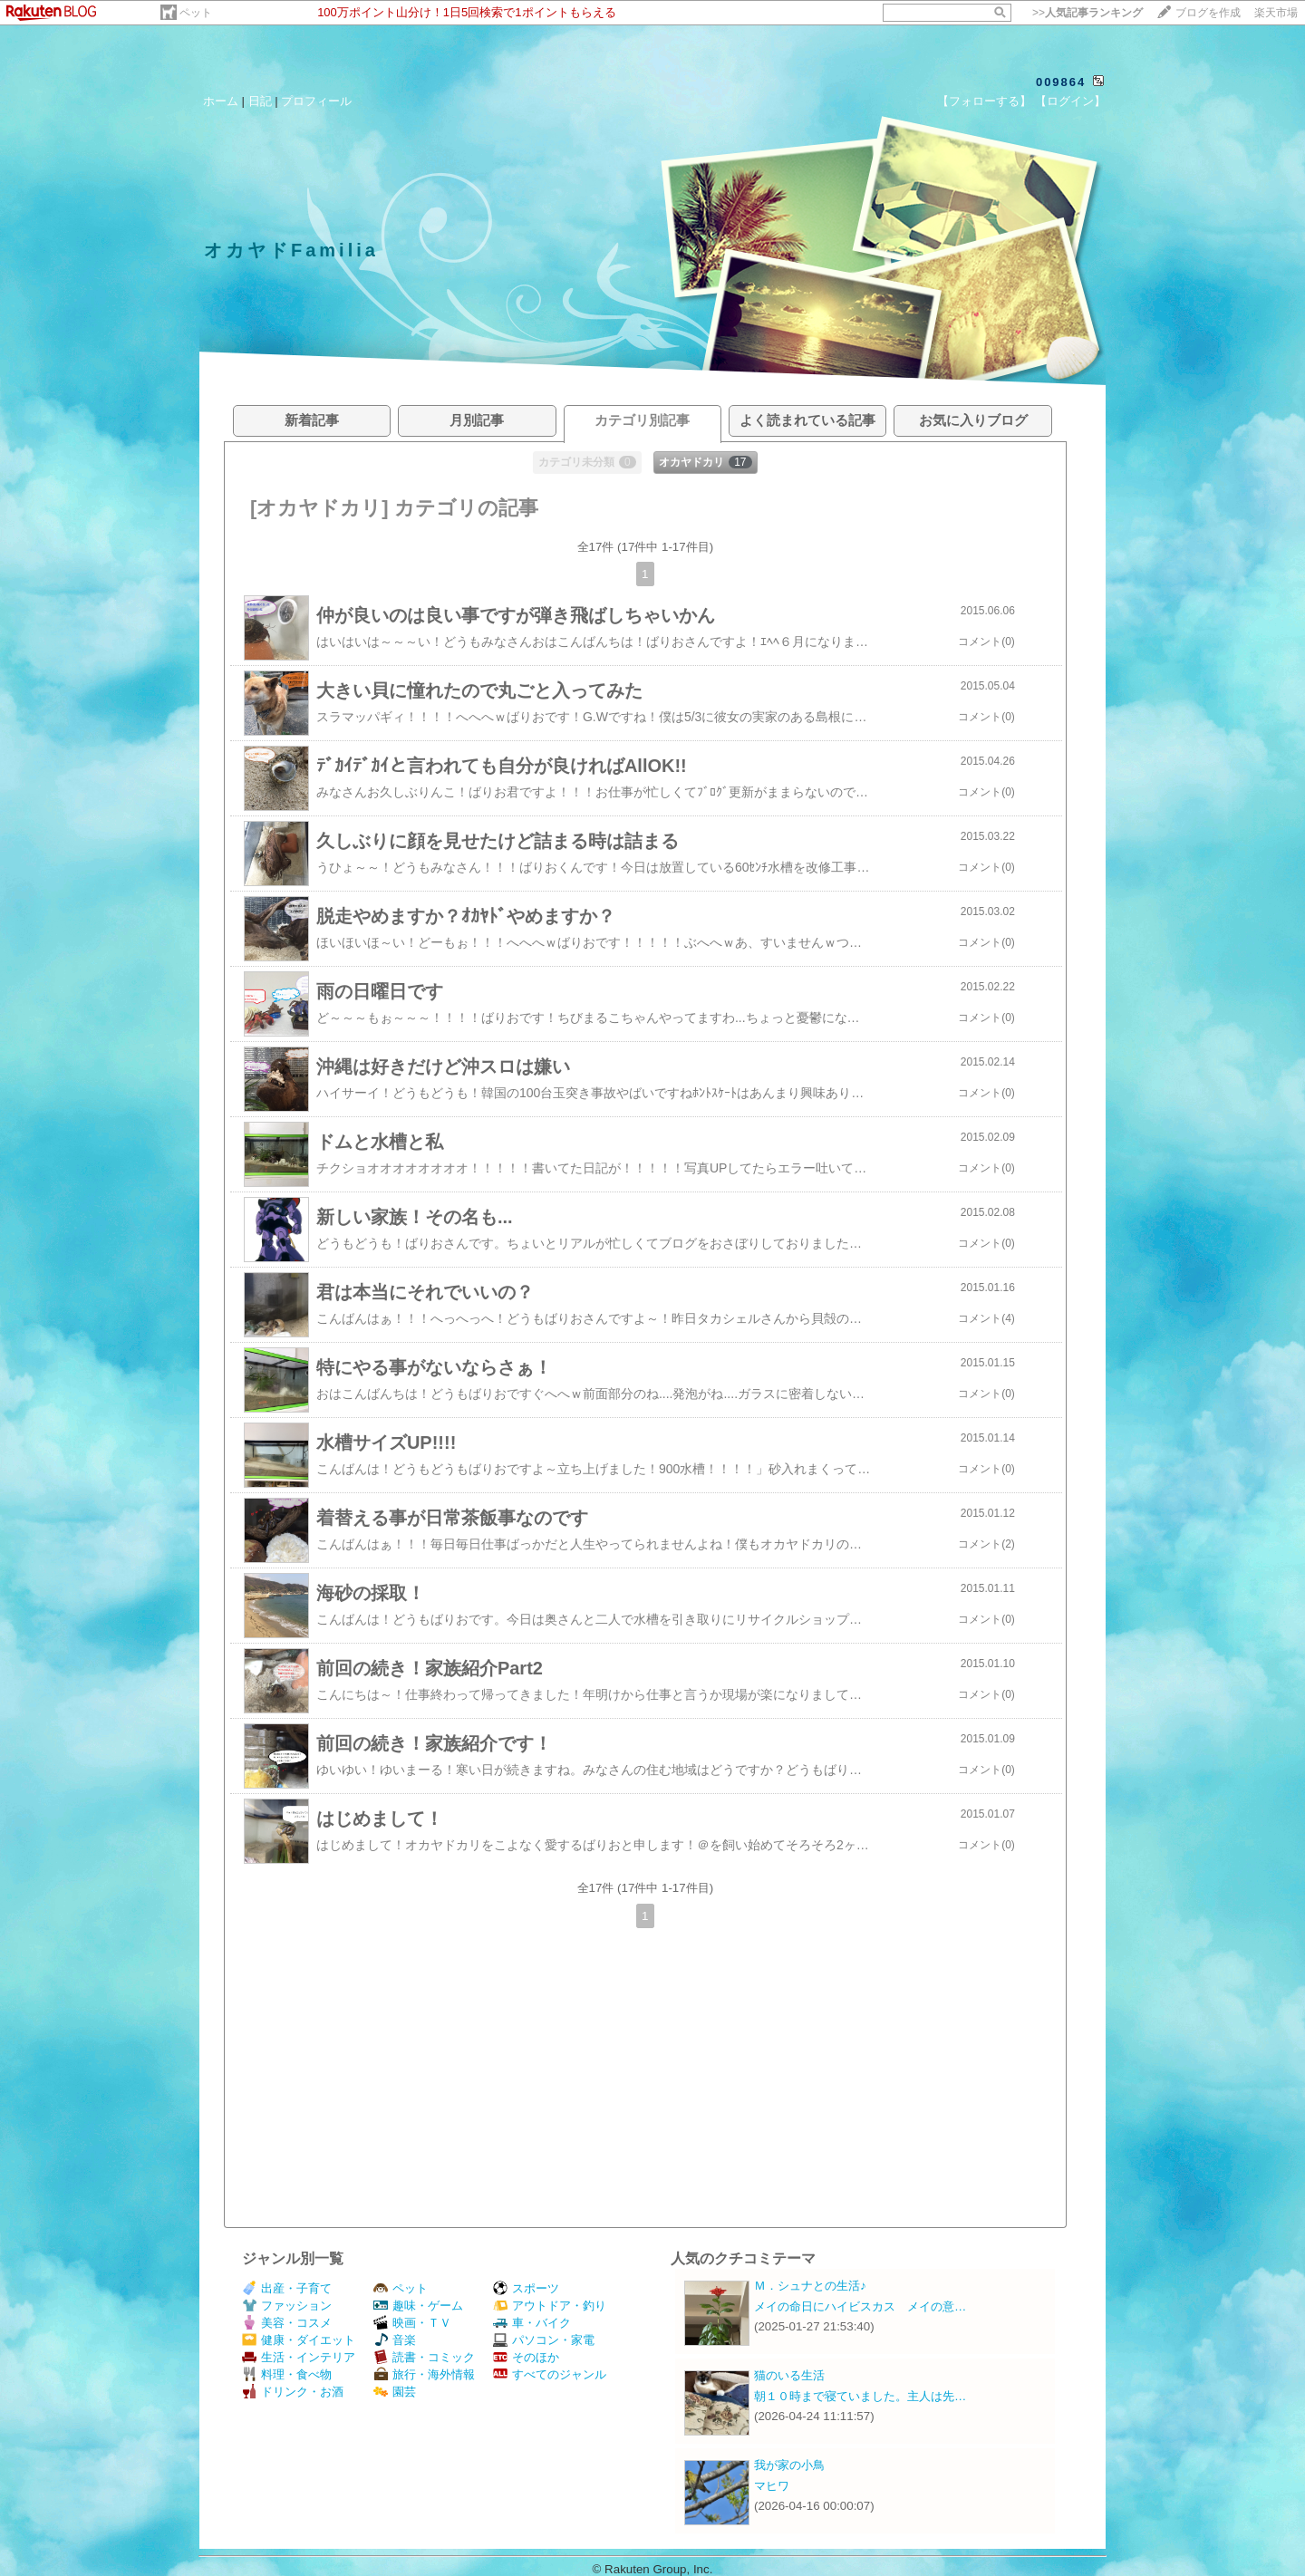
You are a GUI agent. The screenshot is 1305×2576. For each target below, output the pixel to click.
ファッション (287, 2305)
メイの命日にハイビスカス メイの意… (860, 2306)
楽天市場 (1276, 12)
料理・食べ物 (287, 2374)
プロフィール (316, 101)
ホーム (220, 101)
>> (1087, 12)
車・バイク (532, 2323)
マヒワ (771, 2486)
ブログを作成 (1208, 12)
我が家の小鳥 (789, 2465)
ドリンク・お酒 (292, 2391)
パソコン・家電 (543, 2340)
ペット (195, 12)
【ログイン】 (1070, 101)
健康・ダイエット (298, 2340)
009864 (1061, 82)
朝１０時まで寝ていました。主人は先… (860, 2396)
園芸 (394, 2391)
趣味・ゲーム (418, 2305)
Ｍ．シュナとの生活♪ (810, 2285)
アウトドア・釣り (549, 2305)
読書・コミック (424, 2357)
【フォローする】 (984, 101)
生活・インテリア (298, 2357)
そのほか (526, 2357)
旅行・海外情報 (424, 2374)
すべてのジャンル (549, 2374)
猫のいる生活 (789, 2375)
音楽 (394, 2340)
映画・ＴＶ (412, 2323)
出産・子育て (287, 2288)
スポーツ (526, 2288)
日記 (260, 101)
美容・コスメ (287, 2323)
